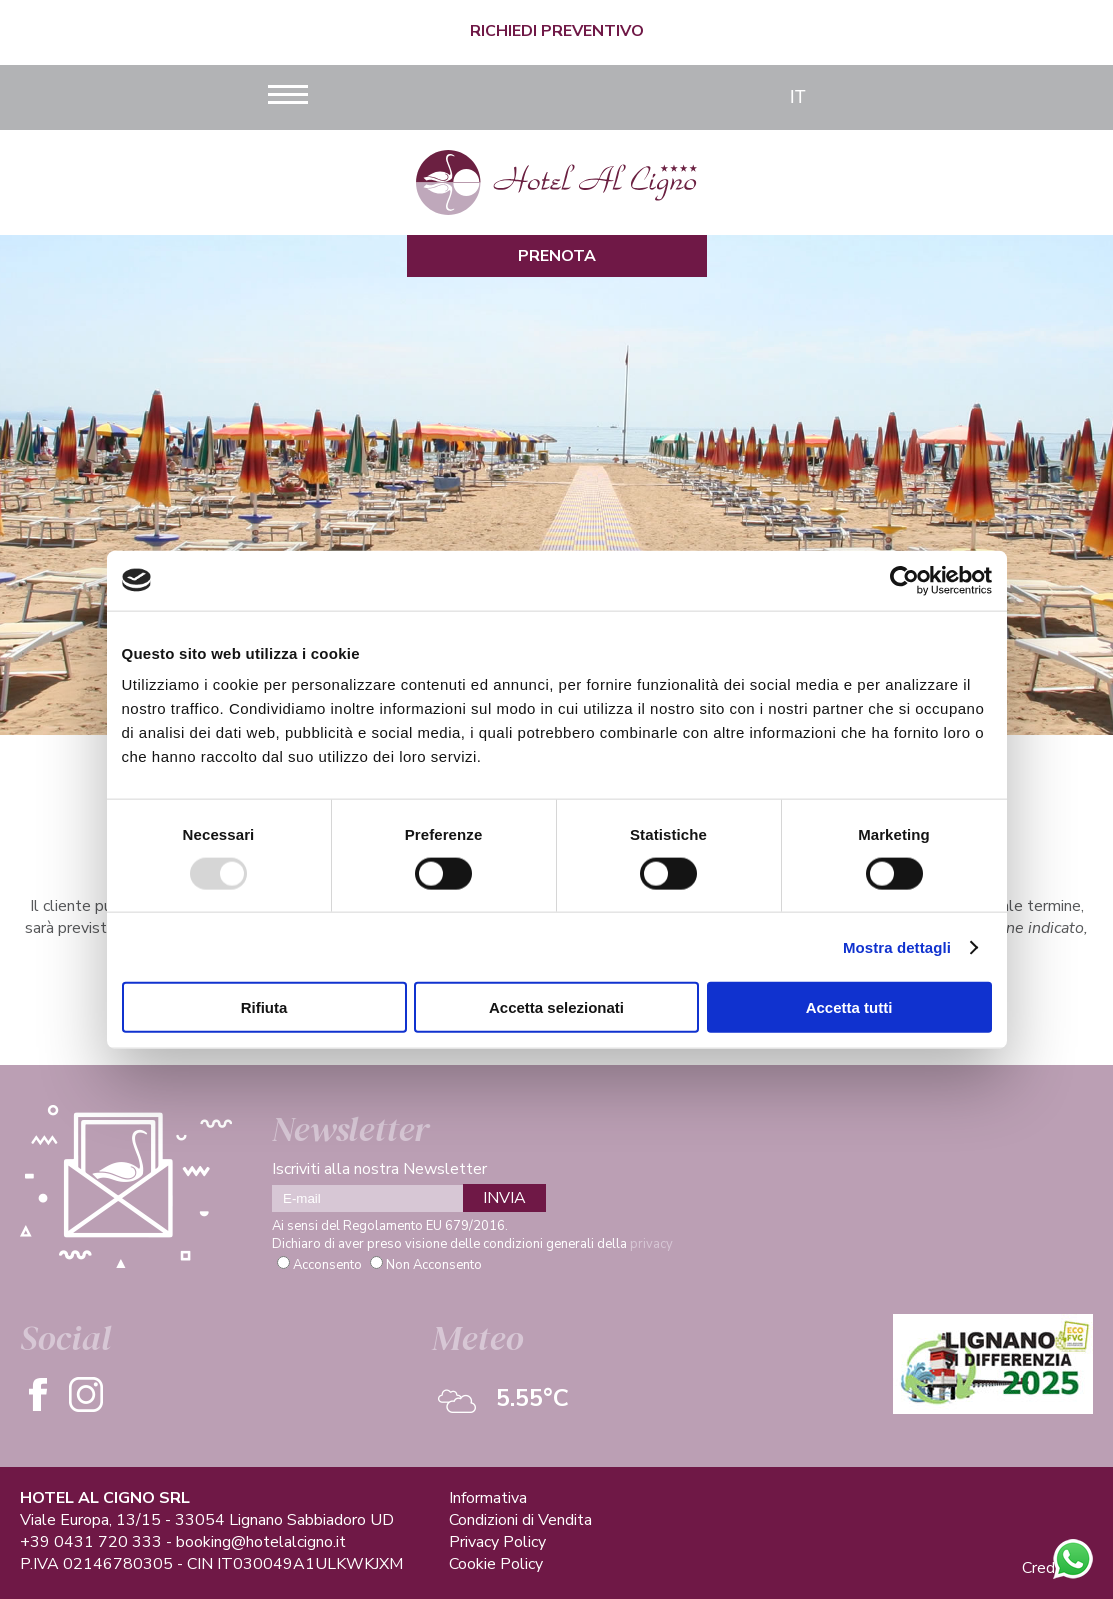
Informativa (488, 1498)
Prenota (557, 256)
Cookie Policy (496, 1564)
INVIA (504, 1198)
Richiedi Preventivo (557, 31)
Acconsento (327, 1265)
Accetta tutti (849, 1007)
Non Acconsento (434, 1265)
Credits (1047, 1568)
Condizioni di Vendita (520, 1520)
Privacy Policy (497, 1542)
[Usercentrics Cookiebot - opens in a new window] (904, 580)
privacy (651, 1244)
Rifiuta (264, 1007)
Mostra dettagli (897, 946)
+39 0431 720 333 (91, 1542)
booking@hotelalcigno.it (261, 1542)
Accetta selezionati (556, 1007)
